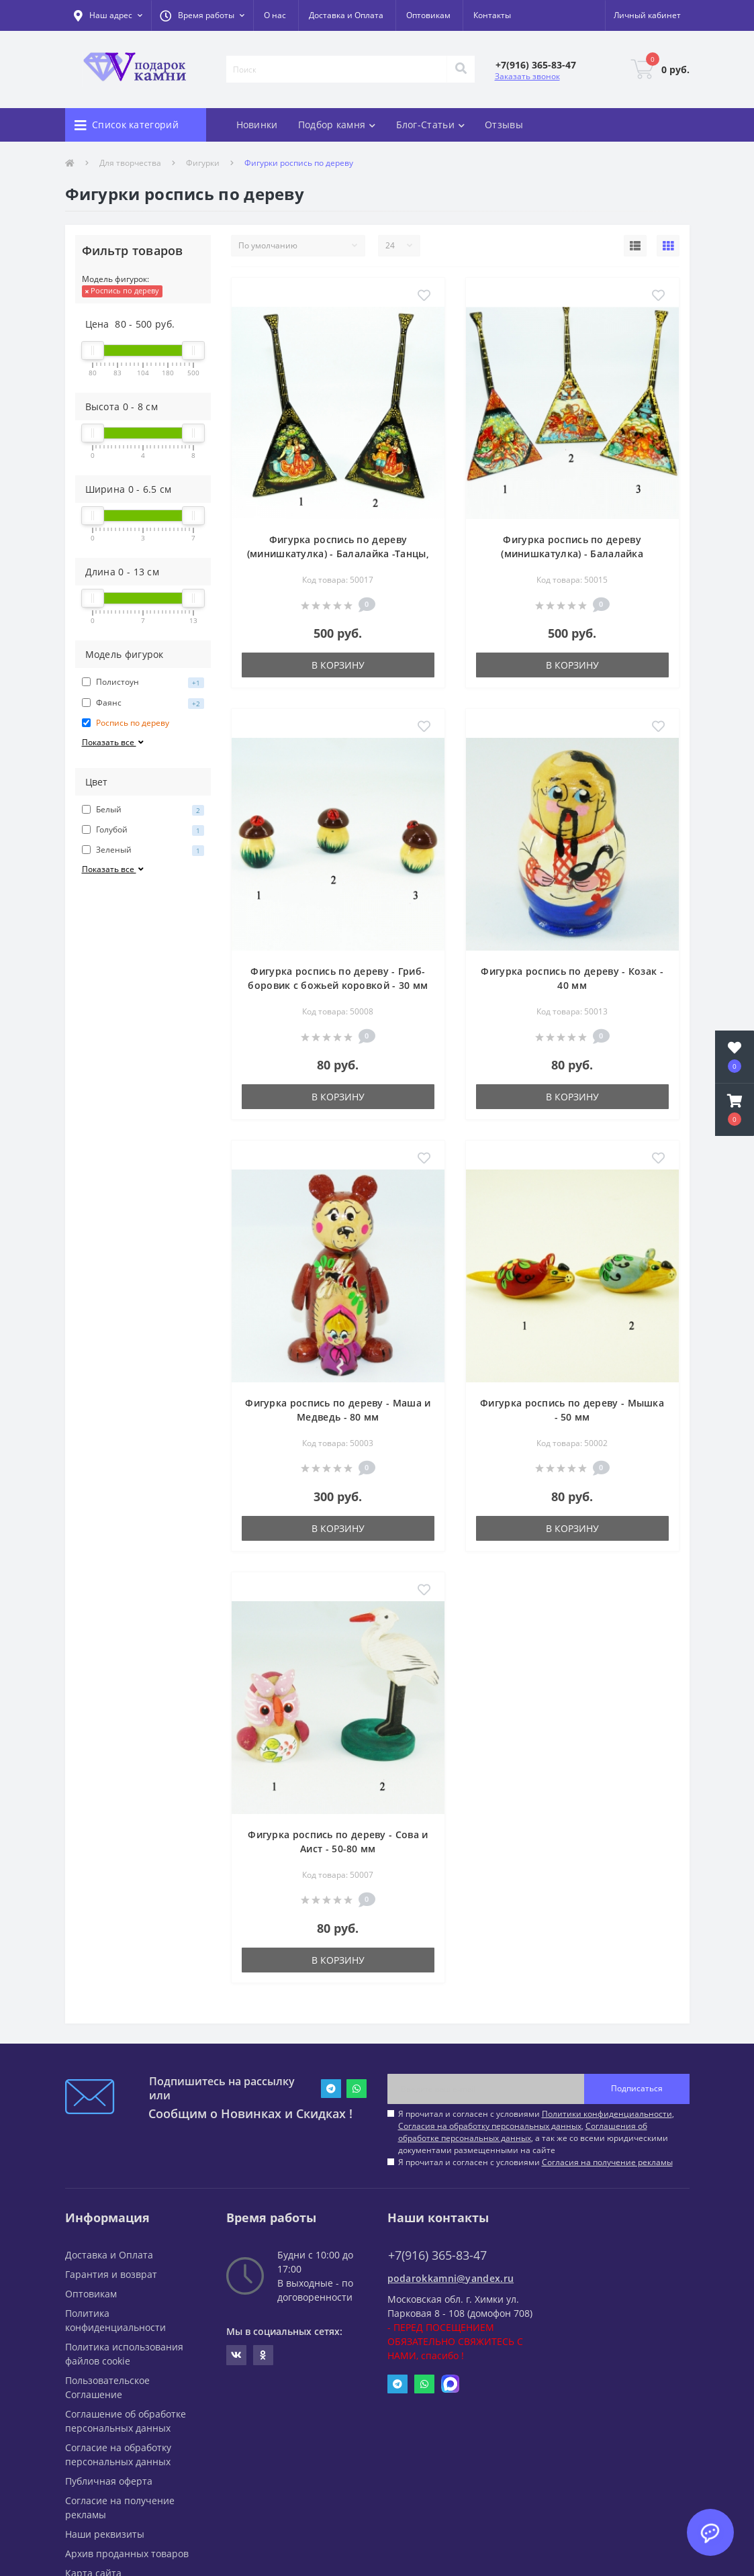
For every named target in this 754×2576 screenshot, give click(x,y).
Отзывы (504, 124)
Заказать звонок (527, 76)
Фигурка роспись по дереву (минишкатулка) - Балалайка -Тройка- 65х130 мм (572, 553)
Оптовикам (428, 15)
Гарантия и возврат (111, 2274)
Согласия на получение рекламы (607, 2162)
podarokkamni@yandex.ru (450, 2278)
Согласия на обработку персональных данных (489, 2126)
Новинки (257, 124)
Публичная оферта (108, 2481)
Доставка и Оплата (346, 15)
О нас (275, 15)
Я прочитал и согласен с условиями (535, 2162)
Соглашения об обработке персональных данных (522, 2132)
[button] (202, 15)
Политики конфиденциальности (607, 2113)
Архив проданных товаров (127, 2553)
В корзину (338, 665)
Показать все (114, 742)
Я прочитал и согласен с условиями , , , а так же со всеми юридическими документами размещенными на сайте (536, 2132)
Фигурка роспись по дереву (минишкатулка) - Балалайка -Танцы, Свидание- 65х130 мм (338, 553)
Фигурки (203, 163)
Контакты (492, 15)
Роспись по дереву (122, 290)
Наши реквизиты (104, 2534)
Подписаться (637, 2088)
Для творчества (130, 163)
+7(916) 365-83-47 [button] (437, 2255)
